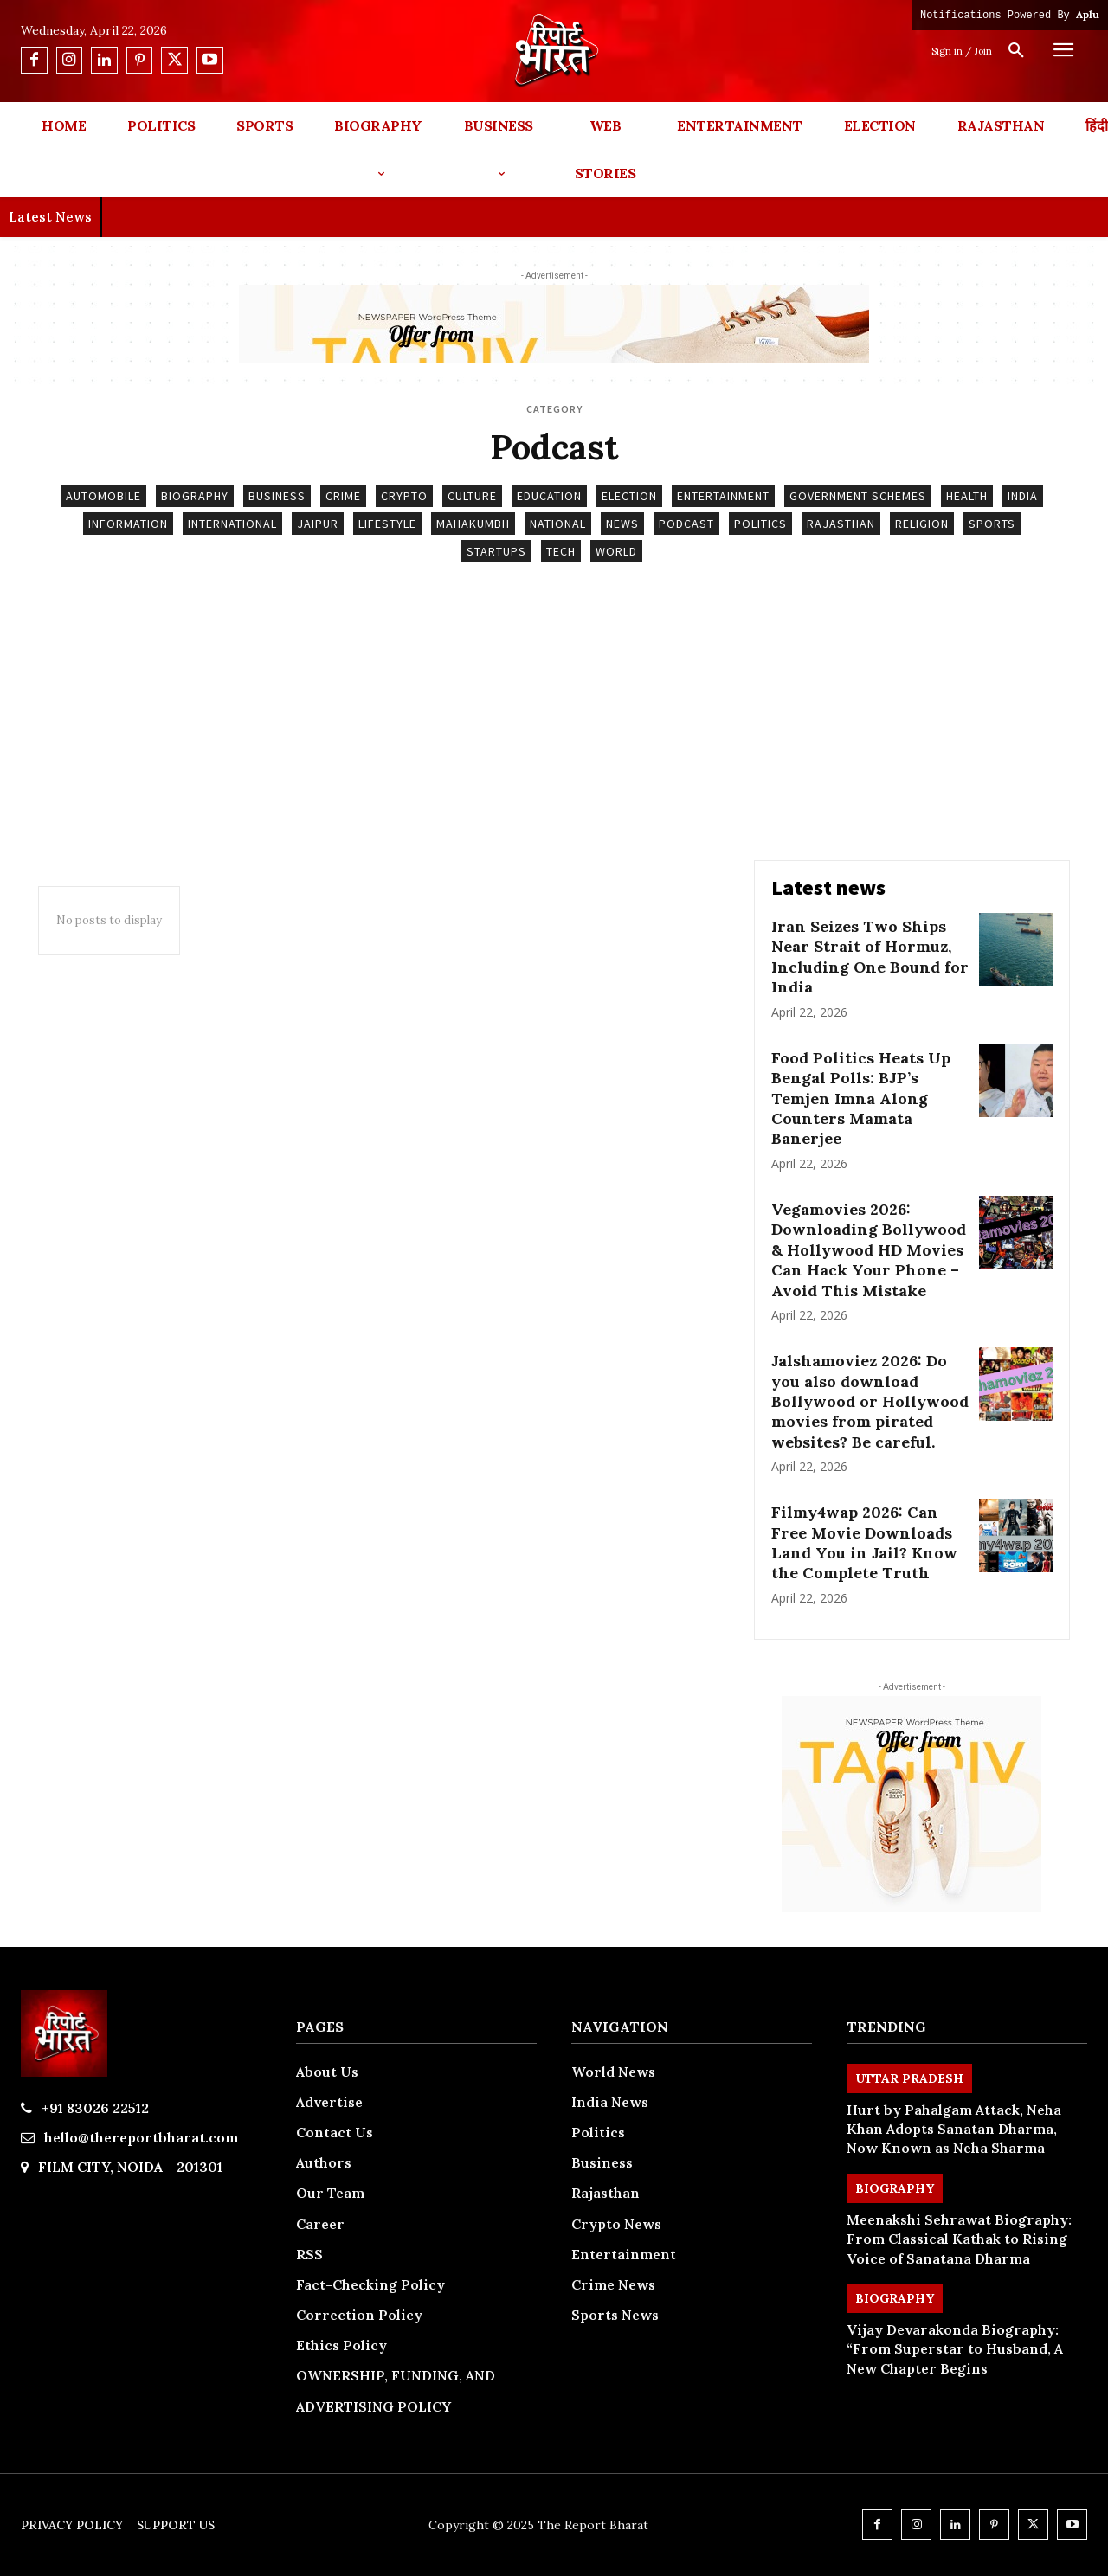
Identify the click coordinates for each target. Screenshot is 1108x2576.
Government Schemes (857, 496)
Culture (472, 496)
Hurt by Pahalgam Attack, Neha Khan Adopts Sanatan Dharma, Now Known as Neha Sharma (954, 2129)
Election (629, 496)
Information (128, 523)
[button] (1016, 51)
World (616, 551)
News (622, 523)
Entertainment (723, 496)
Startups (496, 551)
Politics (760, 523)
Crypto (404, 496)
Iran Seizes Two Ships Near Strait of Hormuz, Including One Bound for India (870, 956)
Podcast (686, 523)
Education (549, 496)
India (1022, 496)
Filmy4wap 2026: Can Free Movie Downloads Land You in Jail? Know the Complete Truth (864, 1542)
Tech (561, 551)
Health (967, 496)
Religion (922, 523)
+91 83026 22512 (95, 2108)
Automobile (103, 496)
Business (277, 496)
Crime (343, 496)
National (558, 523)
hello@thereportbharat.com (141, 2137)
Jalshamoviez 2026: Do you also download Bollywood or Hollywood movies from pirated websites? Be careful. (870, 1401)
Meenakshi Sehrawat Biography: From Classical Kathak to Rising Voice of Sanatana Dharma (959, 2239)
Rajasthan (841, 523)
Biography (195, 496)
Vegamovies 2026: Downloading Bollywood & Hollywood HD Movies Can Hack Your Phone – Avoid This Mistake (868, 1250)
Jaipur (318, 523)
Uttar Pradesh (909, 2078)
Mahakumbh (473, 523)
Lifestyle (387, 523)
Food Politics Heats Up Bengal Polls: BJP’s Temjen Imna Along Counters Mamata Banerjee (860, 1098)
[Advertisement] (554, 730)
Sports (992, 523)
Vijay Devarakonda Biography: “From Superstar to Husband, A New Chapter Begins (955, 2349)
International (232, 523)
